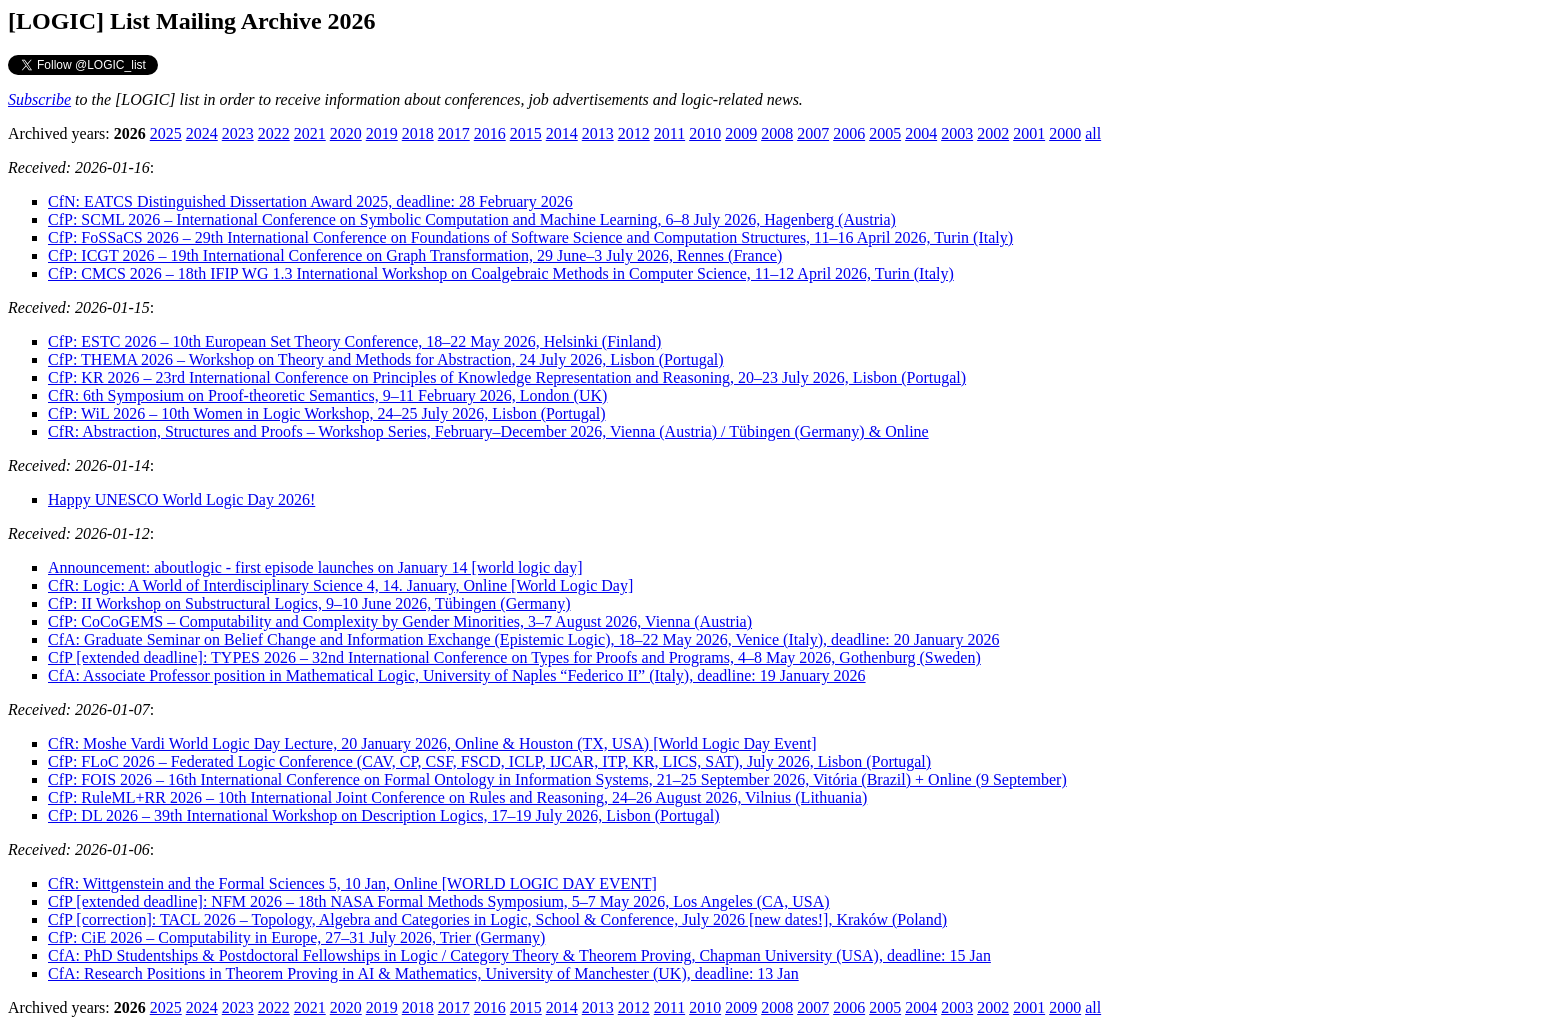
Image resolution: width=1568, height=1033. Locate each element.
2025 (166, 133)
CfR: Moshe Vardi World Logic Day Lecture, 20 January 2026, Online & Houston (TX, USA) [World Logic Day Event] (432, 743)
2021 (310, 133)
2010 (705, 133)
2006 (849, 133)
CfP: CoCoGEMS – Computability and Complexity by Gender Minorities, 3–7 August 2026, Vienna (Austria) (400, 621)
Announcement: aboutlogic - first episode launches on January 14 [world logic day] (315, 567)
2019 (382, 133)
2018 (418, 133)
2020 (346, 133)
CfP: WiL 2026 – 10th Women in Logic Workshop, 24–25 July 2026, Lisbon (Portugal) (327, 413)
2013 (598, 133)
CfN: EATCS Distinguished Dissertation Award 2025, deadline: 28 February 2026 (310, 201)
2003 (957, 133)
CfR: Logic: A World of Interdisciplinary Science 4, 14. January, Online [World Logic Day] (340, 585)
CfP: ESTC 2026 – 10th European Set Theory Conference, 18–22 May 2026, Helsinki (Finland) (354, 341)
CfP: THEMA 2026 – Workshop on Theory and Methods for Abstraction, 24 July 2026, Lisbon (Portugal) (386, 359)
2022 (274, 133)
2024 (202, 133)
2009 (741, 133)
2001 (1029, 133)
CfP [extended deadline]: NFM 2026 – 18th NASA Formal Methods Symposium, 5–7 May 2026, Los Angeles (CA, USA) (439, 901)
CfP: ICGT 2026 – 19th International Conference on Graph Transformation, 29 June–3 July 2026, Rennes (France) (415, 255)
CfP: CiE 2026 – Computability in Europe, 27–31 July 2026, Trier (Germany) (296, 937)
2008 (777, 133)
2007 (813, 133)
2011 (669, 133)
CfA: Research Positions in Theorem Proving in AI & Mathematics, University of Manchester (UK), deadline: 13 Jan (423, 973)
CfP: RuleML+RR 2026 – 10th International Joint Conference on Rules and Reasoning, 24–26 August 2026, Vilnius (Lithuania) (457, 797)
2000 (1065, 133)
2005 (885, 133)
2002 (993, 133)
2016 (490, 133)
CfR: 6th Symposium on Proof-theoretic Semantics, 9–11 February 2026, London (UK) (327, 395)
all (1093, 133)
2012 (634, 133)
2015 (526, 133)
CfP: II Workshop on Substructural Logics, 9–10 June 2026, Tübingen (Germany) (309, 603)
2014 (562, 133)
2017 (454, 133)
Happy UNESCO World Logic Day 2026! (181, 499)
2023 (238, 133)
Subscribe (39, 99)
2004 (921, 133)
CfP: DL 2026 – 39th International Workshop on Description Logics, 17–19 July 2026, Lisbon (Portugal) (384, 815)
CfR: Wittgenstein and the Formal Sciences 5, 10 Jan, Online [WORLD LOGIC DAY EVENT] (352, 883)
